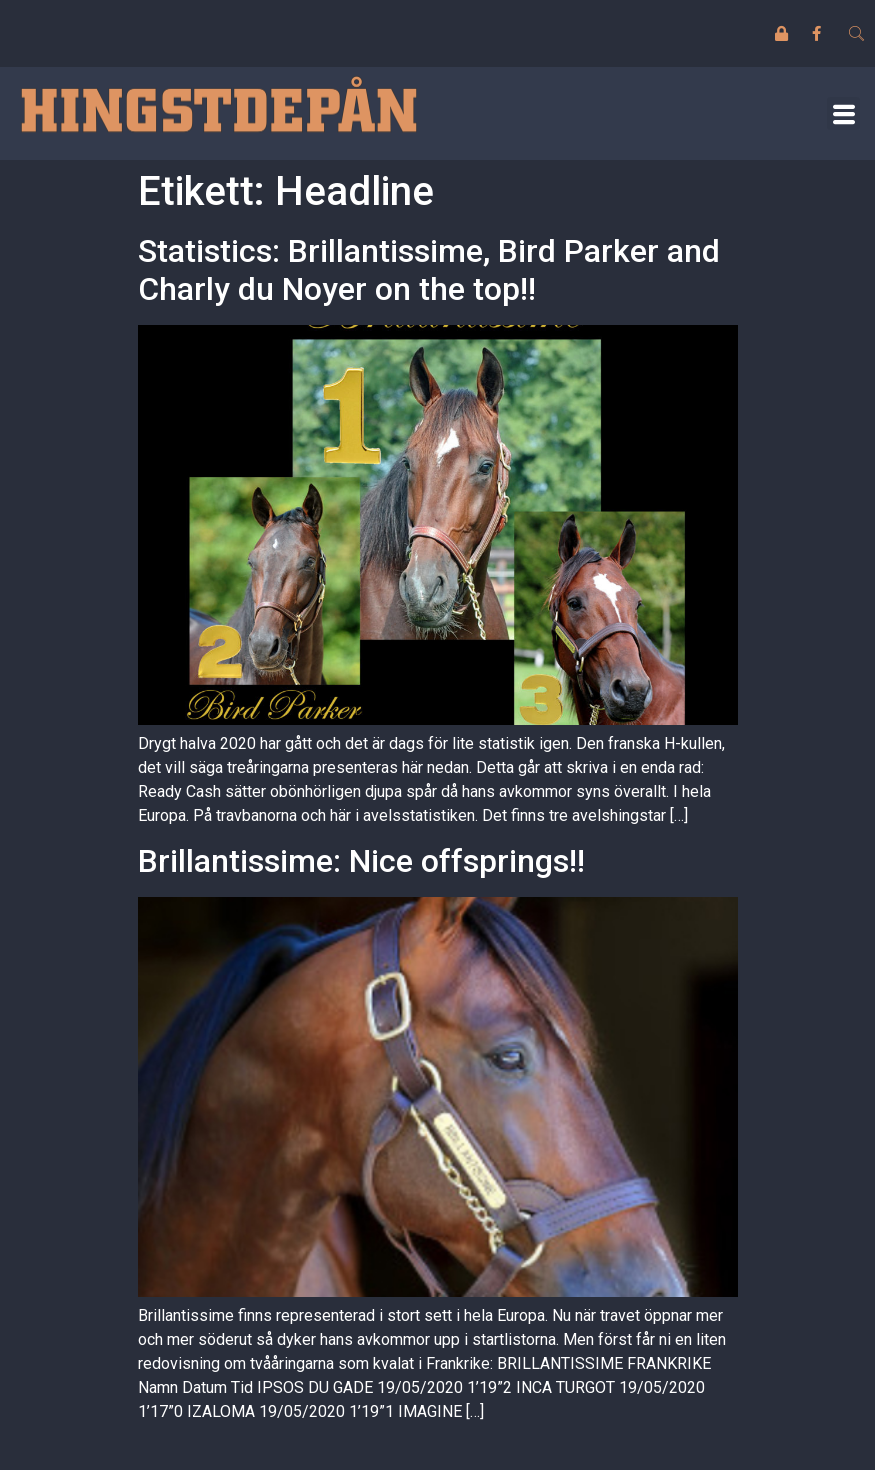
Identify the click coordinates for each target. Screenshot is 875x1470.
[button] (843, 113)
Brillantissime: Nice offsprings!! (361, 861)
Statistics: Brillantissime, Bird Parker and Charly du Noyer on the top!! (429, 270)
